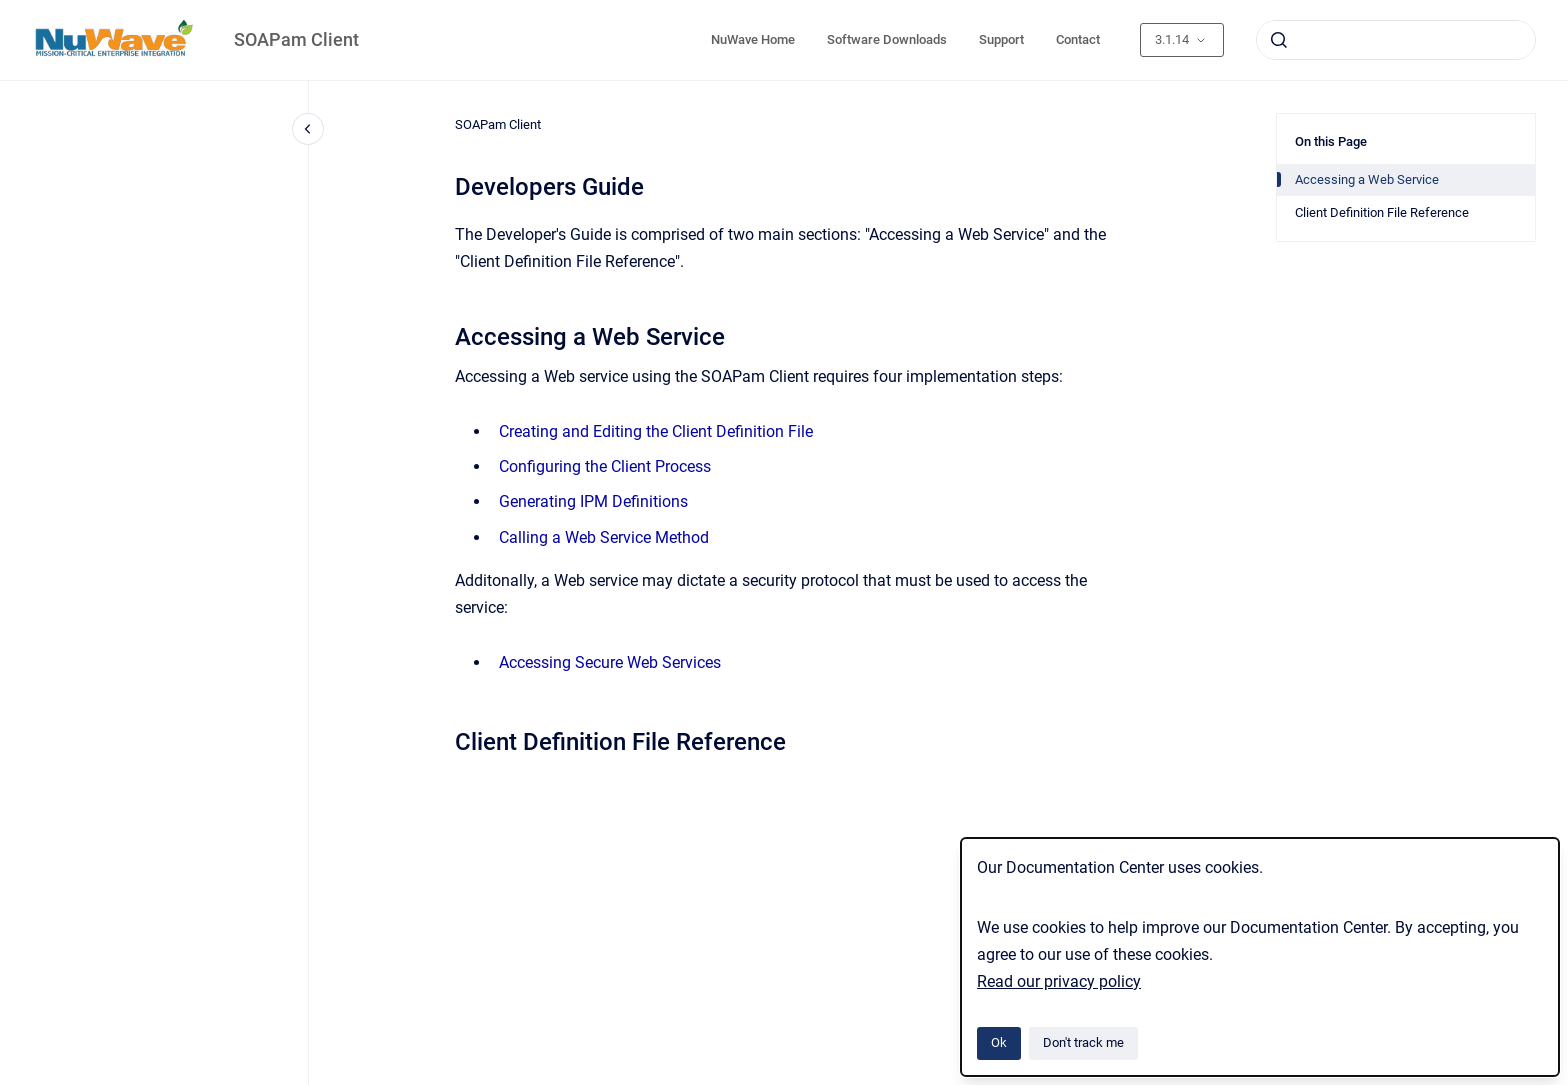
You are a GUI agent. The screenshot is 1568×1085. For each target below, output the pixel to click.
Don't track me (1083, 1042)
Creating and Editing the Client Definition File (656, 431)
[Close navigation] (308, 129)
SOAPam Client (296, 39)
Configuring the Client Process (605, 466)
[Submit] (1279, 40)
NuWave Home (753, 39)
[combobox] (1396, 40)
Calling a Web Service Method (604, 537)
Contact (1078, 39)
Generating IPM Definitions (593, 501)
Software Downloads (887, 39)
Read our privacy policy (1059, 981)
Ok (999, 1042)
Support (1001, 39)
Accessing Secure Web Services (610, 662)
